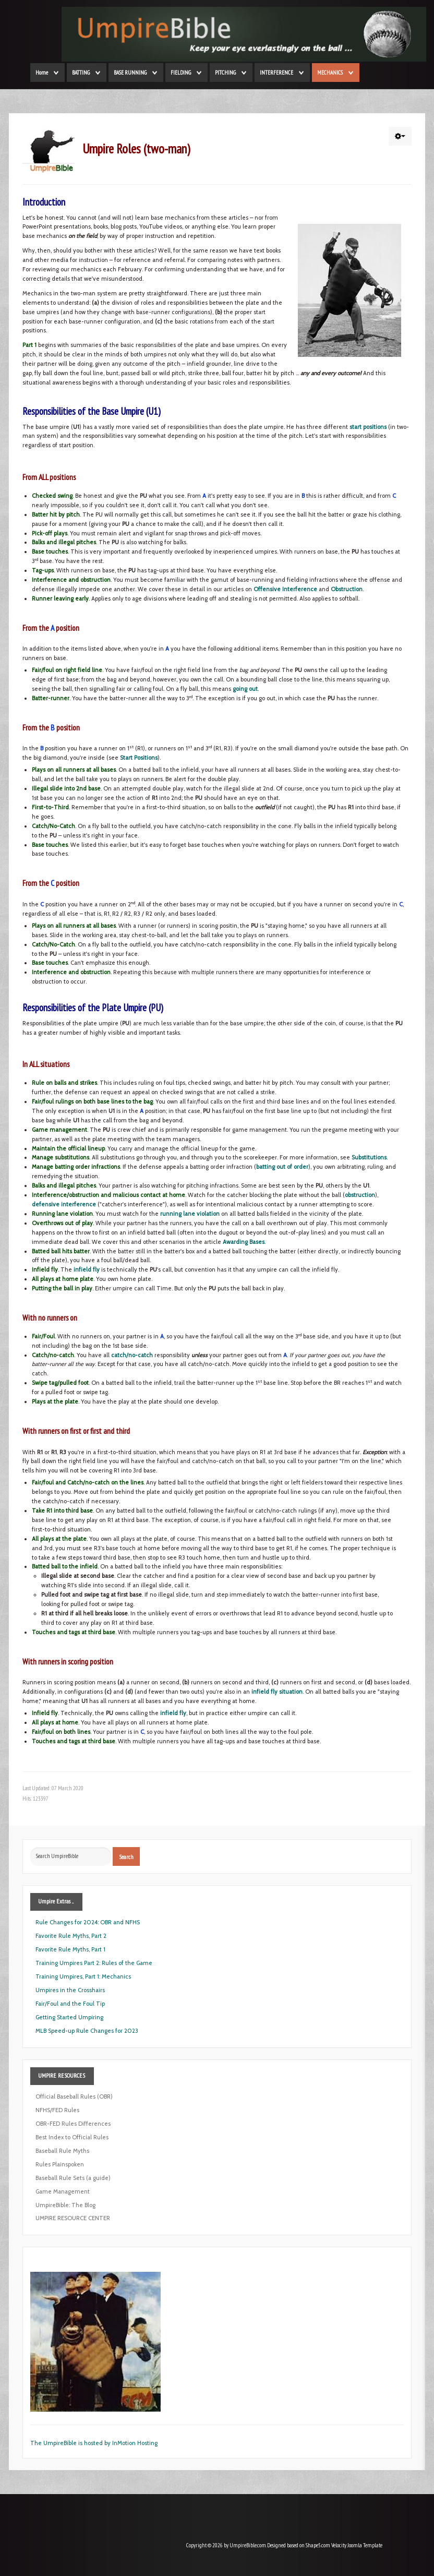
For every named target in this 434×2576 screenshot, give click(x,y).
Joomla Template (364, 2545)
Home (41, 72)
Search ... (30, 1847)
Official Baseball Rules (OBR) (74, 2096)
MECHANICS (330, 72)
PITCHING (225, 72)
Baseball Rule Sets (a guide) (73, 2178)
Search (126, 1856)
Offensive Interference (285, 589)
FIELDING (181, 72)
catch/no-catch (132, 1355)
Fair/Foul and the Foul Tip (70, 2003)
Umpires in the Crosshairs (70, 1990)
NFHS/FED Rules (57, 2110)
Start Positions (139, 757)
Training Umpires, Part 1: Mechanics (83, 1976)
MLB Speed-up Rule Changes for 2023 (86, 2030)
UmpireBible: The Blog (65, 2205)
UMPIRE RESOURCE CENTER (72, 2218)
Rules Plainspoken (59, 2164)
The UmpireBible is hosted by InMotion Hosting (94, 2443)
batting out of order (282, 1166)
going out (245, 688)
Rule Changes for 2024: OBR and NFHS (87, 1922)
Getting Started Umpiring (69, 2017)
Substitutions (369, 1157)
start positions (368, 426)
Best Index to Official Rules (71, 2137)
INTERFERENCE (276, 72)
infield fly (87, 1269)
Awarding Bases (243, 1241)
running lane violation (190, 1213)
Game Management (62, 2191)
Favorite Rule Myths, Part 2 (70, 1935)
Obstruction (347, 589)
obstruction (360, 1195)
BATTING (81, 72)
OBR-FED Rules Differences (73, 2123)
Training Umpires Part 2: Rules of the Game (93, 1963)
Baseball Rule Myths (62, 2150)
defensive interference (64, 1204)
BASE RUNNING (130, 72)
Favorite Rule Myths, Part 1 (70, 1949)
